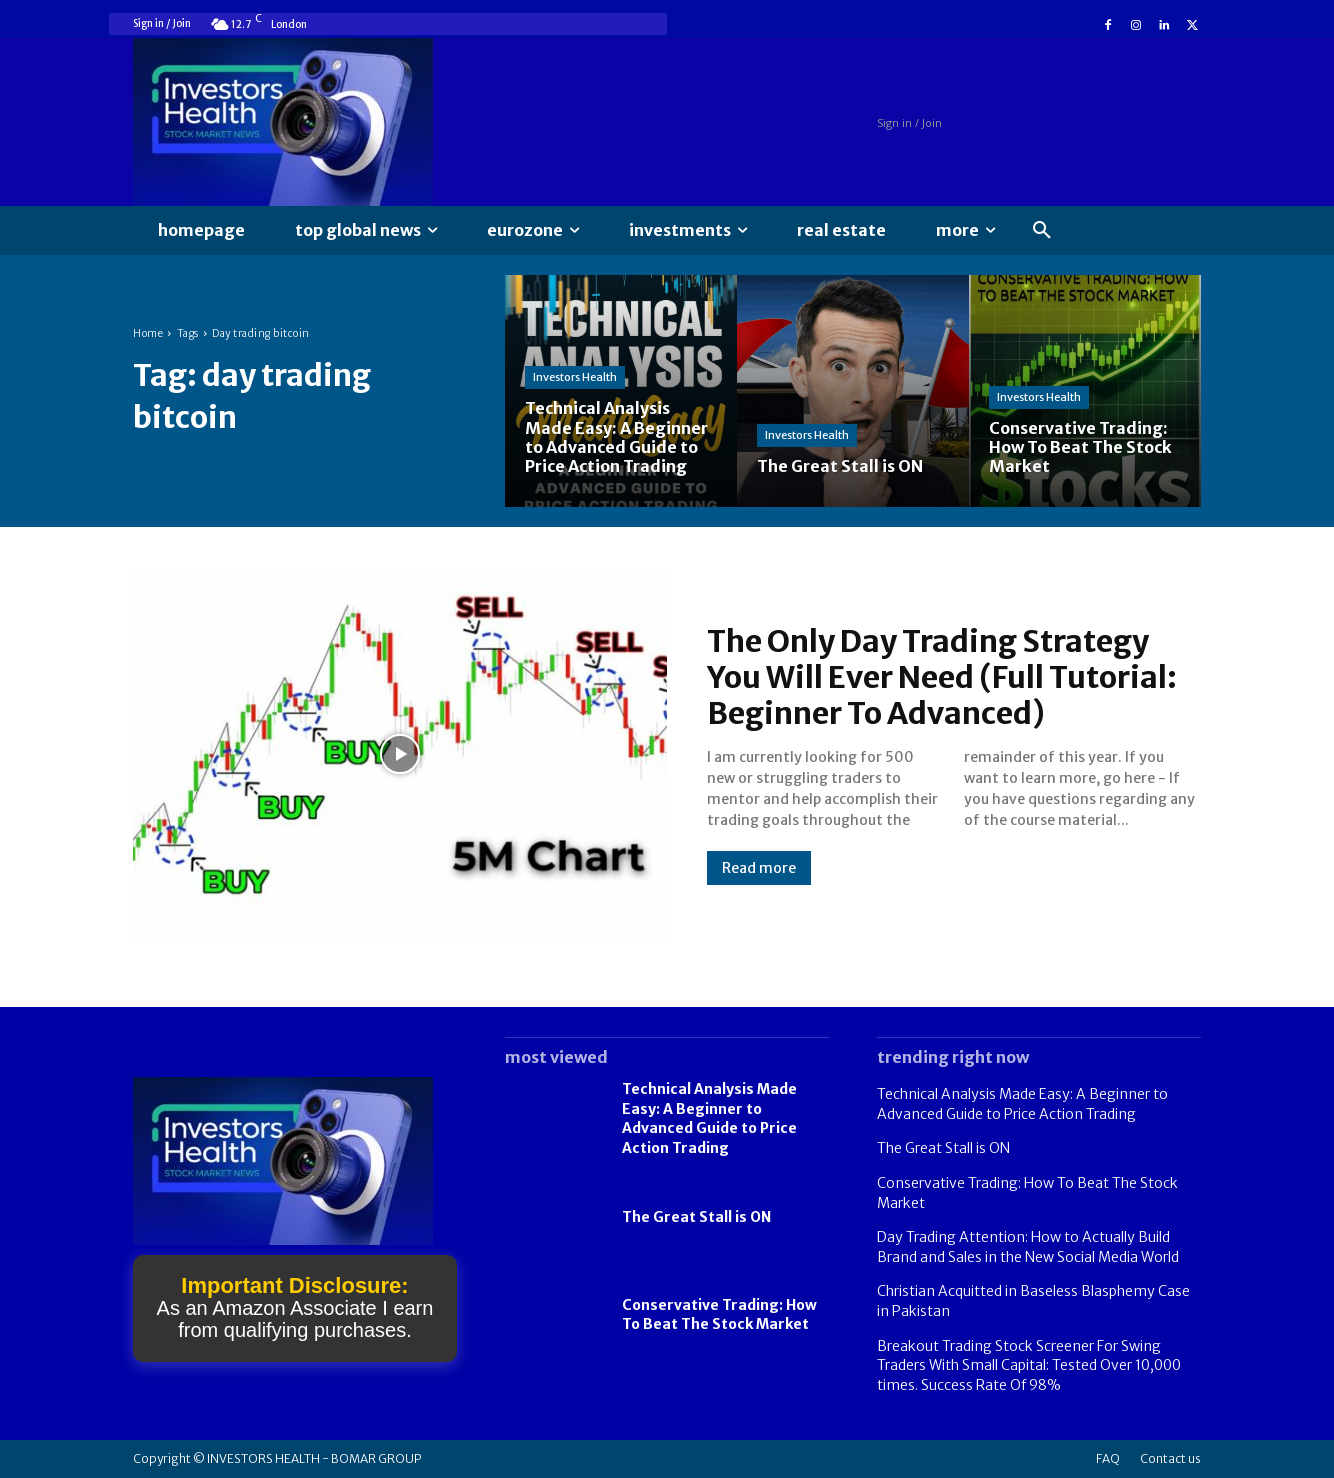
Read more (759, 868)
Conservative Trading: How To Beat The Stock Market (719, 1315)
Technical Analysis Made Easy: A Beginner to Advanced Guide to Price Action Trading (709, 1118)
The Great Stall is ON (696, 1217)
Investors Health (575, 377)
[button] (1042, 231)
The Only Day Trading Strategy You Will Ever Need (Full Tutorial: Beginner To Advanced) (942, 677)
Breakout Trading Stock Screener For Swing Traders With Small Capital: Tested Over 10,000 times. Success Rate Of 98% (1029, 1365)
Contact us (1170, 1458)
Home (148, 333)
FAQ (1108, 1458)
